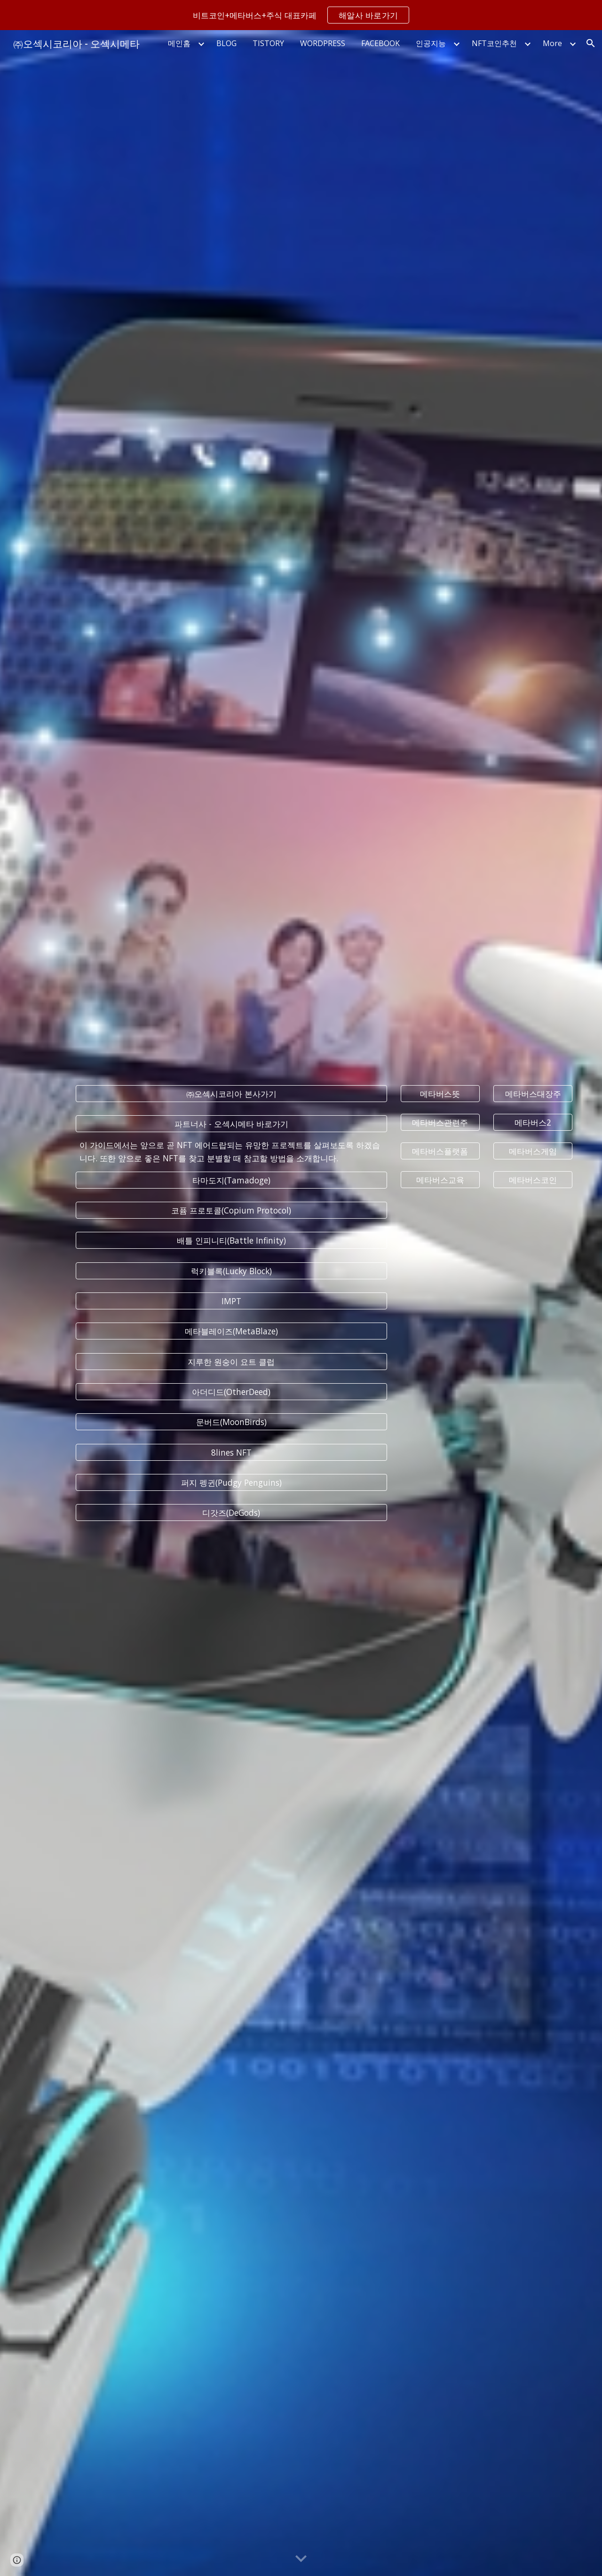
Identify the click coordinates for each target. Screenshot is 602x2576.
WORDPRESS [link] (322, 43)
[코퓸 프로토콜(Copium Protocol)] (231, 1210)
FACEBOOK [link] (380, 43)
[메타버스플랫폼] (440, 1151)
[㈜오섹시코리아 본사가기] (231, 1093)
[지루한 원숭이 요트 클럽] (231, 1361)
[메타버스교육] (440, 1179)
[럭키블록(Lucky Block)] (231, 1270)
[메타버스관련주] (440, 1122)
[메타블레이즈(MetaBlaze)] (231, 1331)
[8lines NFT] (231, 1452)
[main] (231, 1151)
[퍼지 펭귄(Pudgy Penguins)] (231, 1482)
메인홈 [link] (179, 43)
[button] (590, 43)
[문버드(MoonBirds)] (231, 1422)
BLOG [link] (226, 43)
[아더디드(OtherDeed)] (231, 1392)
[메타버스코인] (533, 1179)
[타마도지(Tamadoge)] (231, 1179)
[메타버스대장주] (533, 1093)
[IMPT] (231, 1301)
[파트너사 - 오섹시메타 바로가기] (231, 1124)
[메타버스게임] (533, 1151)
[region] (301, 15)
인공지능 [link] (431, 43)
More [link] (552, 43)
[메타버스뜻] (440, 1093)
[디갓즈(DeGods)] (231, 1512)
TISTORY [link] (268, 43)
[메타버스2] (533, 1122)
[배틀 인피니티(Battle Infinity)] (231, 1240)
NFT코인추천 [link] (494, 43)
